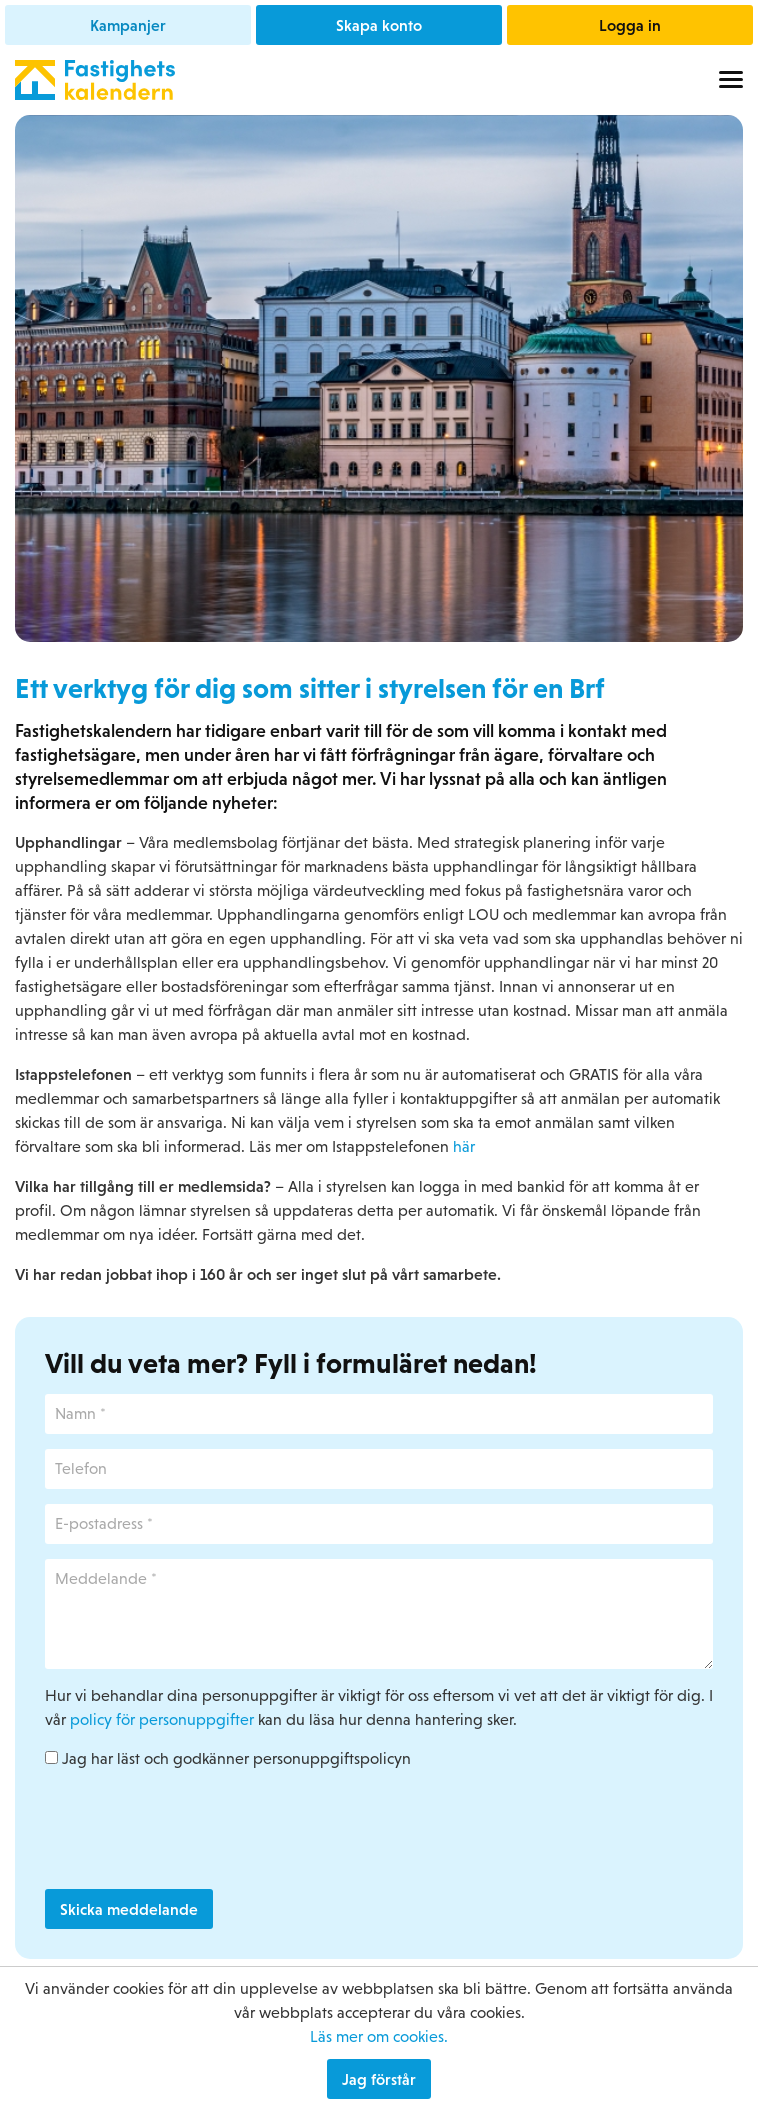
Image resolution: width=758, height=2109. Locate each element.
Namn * (45, 1394)
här (464, 1146)
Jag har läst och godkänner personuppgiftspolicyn (228, 1758)
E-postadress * (45, 1504)
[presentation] (197, 1830)
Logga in (630, 25)
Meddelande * (45, 1559)
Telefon (45, 1449)
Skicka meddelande (129, 1909)
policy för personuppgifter (162, 1719)
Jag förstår (379, 2079)
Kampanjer (128, 25)
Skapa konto (379, 25)
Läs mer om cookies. (379, 2036)
